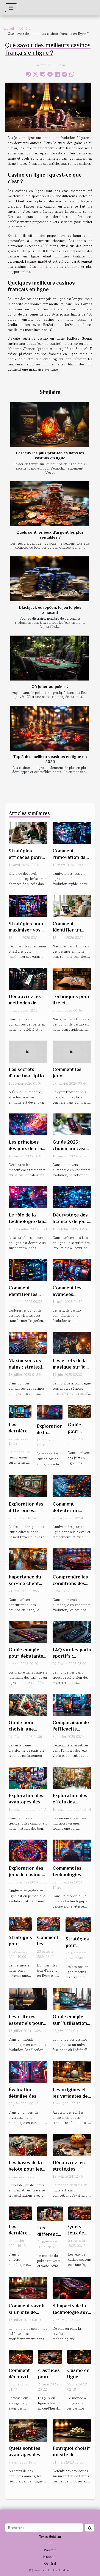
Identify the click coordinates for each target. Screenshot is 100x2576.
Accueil (8, 28)
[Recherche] (44, 2527)
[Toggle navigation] (11, 7)
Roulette (50, 2550)
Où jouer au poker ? (50, 686)
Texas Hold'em (50, 2537)
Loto (50, 2543)
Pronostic (50, 2557)
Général (25, 28)
